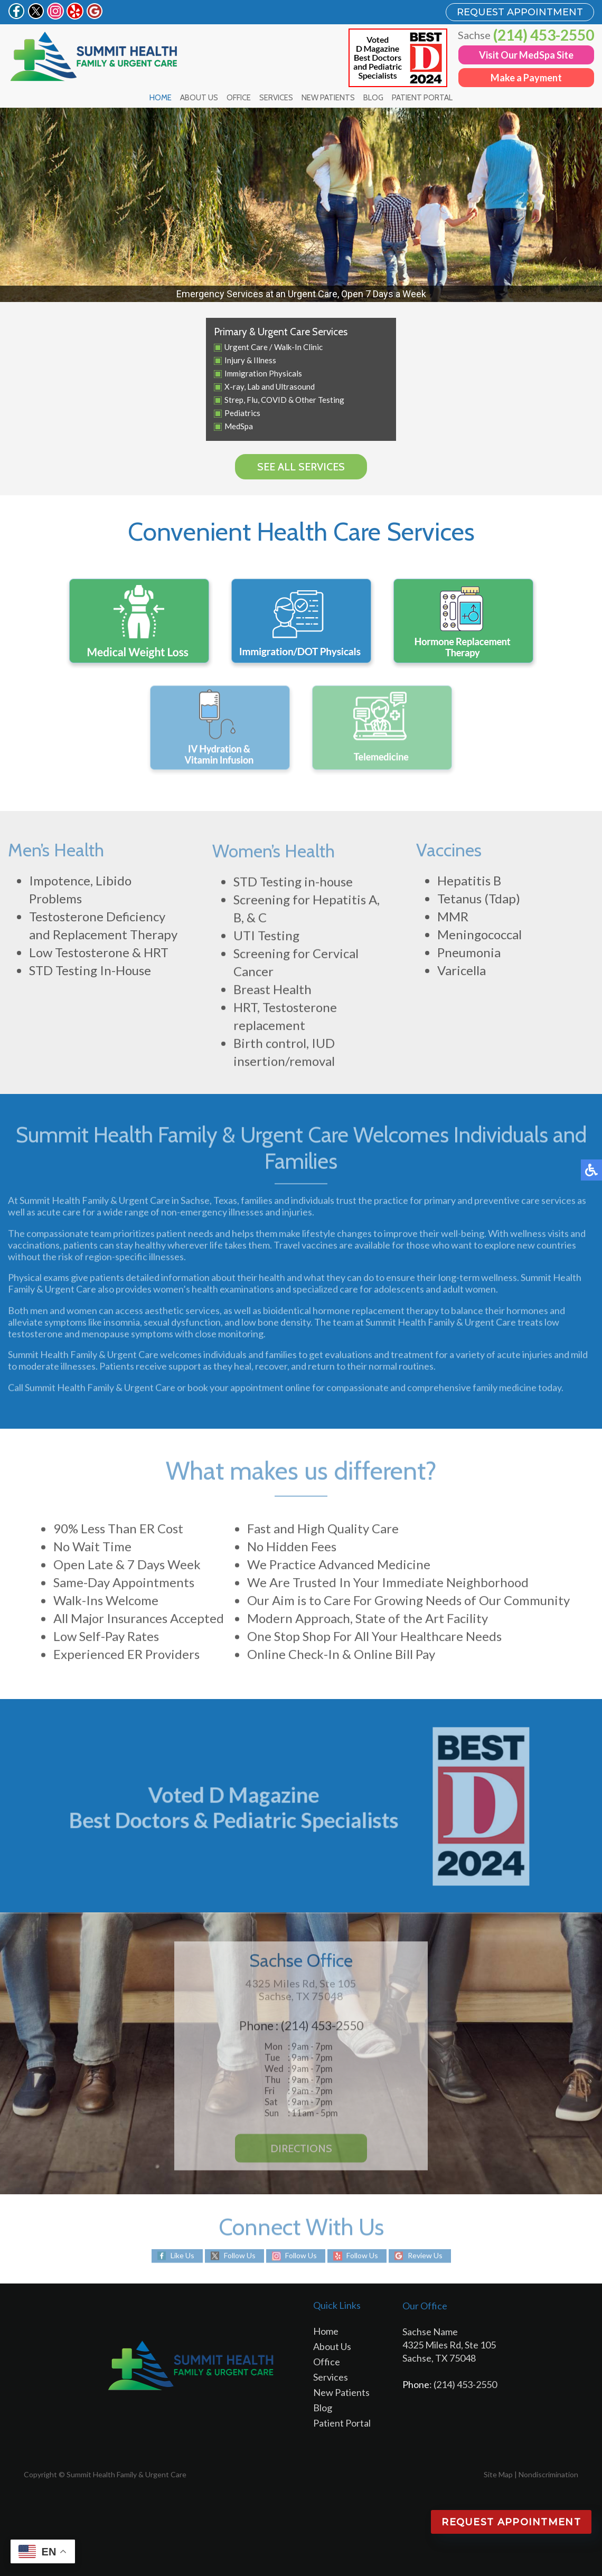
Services (276, 97)
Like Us (182, 2256)
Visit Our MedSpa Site (526, 55)
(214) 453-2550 (543, 35)
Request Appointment (511, 2522)
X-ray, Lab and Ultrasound (269, 386)
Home (160, 97)
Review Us (425, 2256)
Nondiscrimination (548, 2474)
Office (239, 97)
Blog (373, 97)
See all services (301, 466)
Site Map (498, 2474)
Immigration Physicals (263, 373)
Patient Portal (422, 97)
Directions (301, 2152)
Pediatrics (242, 413)
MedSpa (238, 426)
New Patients (328, 97)
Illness (264, 360)
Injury (234, 360)
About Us (199, 97)
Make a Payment (526, 77)
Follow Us (240, 2256)
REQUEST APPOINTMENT (520, 12)
